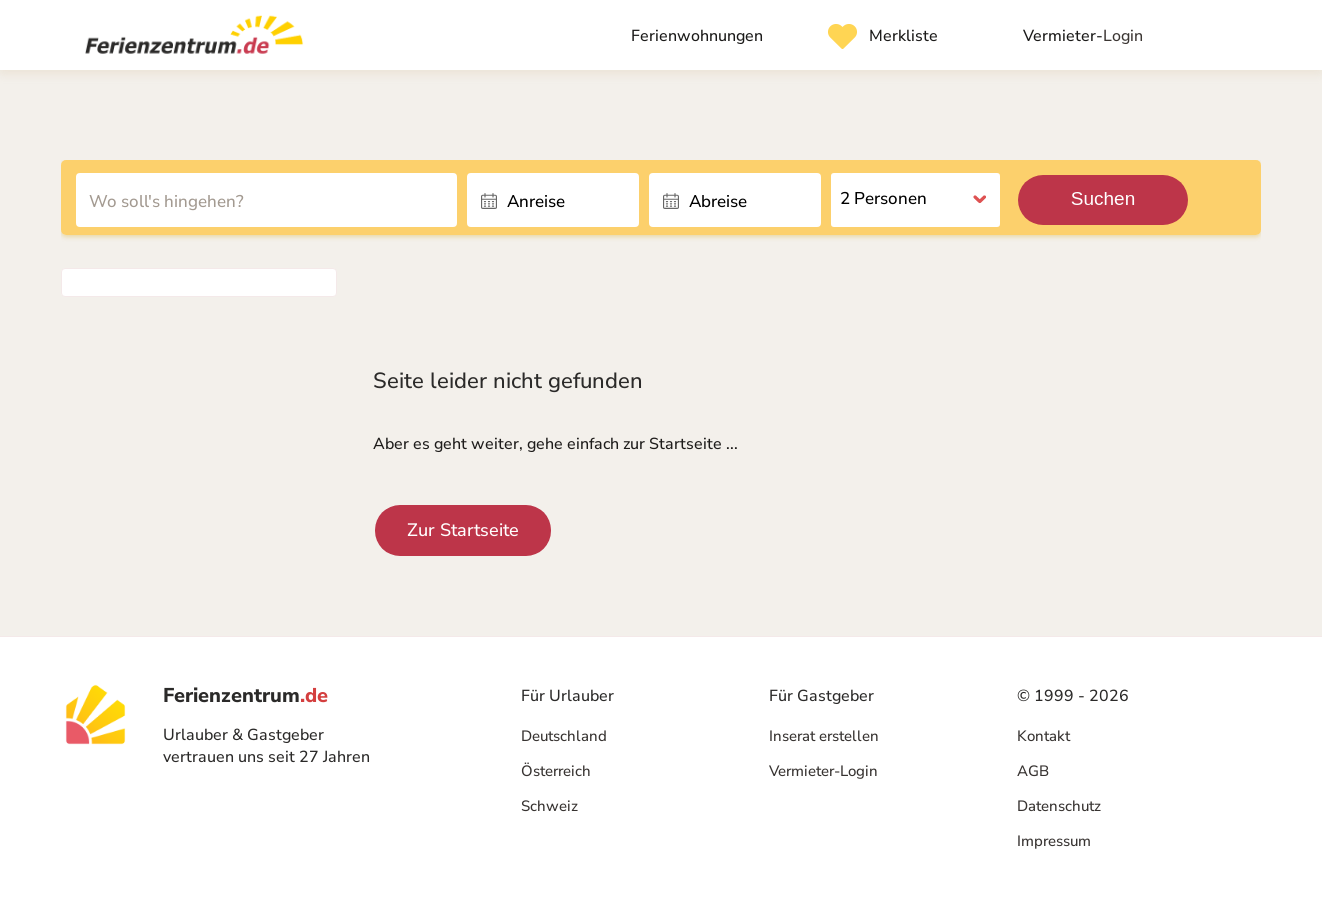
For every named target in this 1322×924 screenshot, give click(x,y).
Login (1083, 36)
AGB (1033, 771)
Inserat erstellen (824, 736)
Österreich (556, 771)
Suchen (1103, 198)
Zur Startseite (463, 530)
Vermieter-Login (823, 771)
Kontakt (1043, 736)
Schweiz (549, 806)
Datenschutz (1059, 806)
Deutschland (564, 736)
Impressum (1054, 841)
